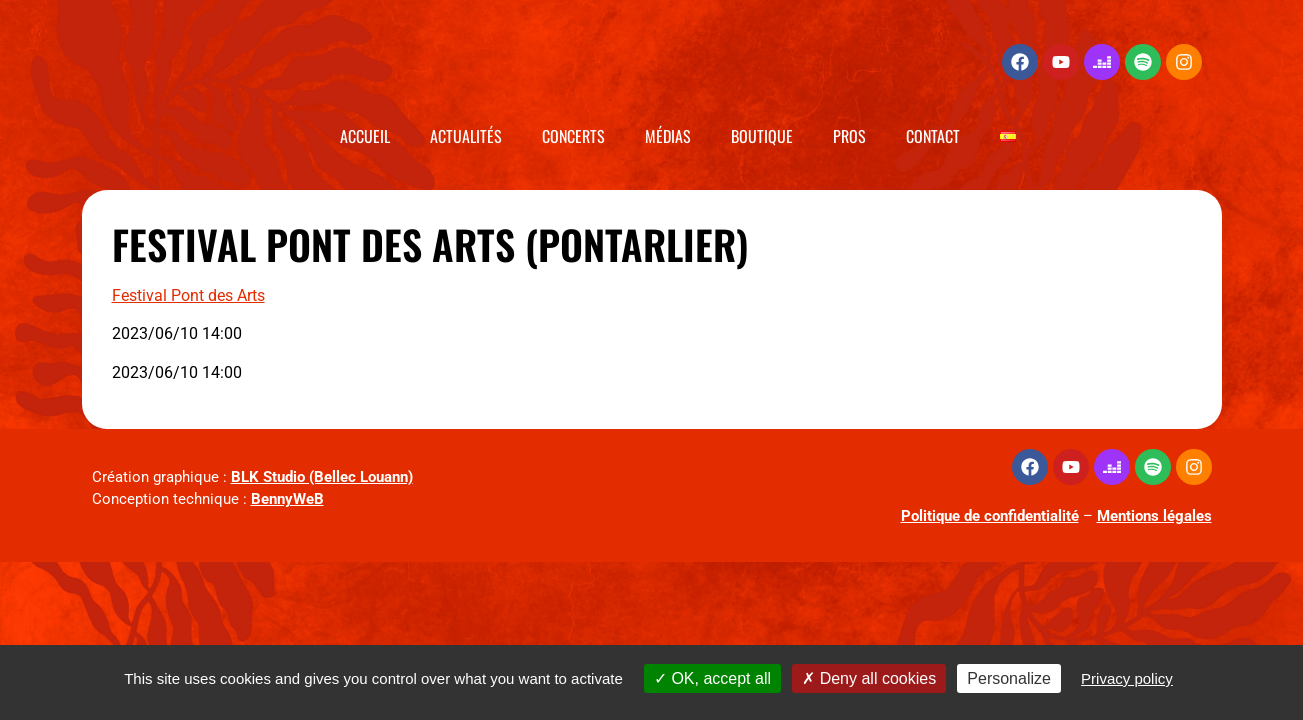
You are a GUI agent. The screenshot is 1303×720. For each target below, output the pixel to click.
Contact (933, 136)
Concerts (573, 136)
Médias (668, 136)
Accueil (365, 136)
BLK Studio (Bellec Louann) (322, 477)
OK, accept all (712, 678)
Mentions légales (1154, 516)
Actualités (466, 136)
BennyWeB (287, 499)
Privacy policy (1127, 678)
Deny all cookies (869, 678)
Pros (849, 136)
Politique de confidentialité (990, 516)
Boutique (762, 136)
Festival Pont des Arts (188, 295)
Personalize (1009, 678)
